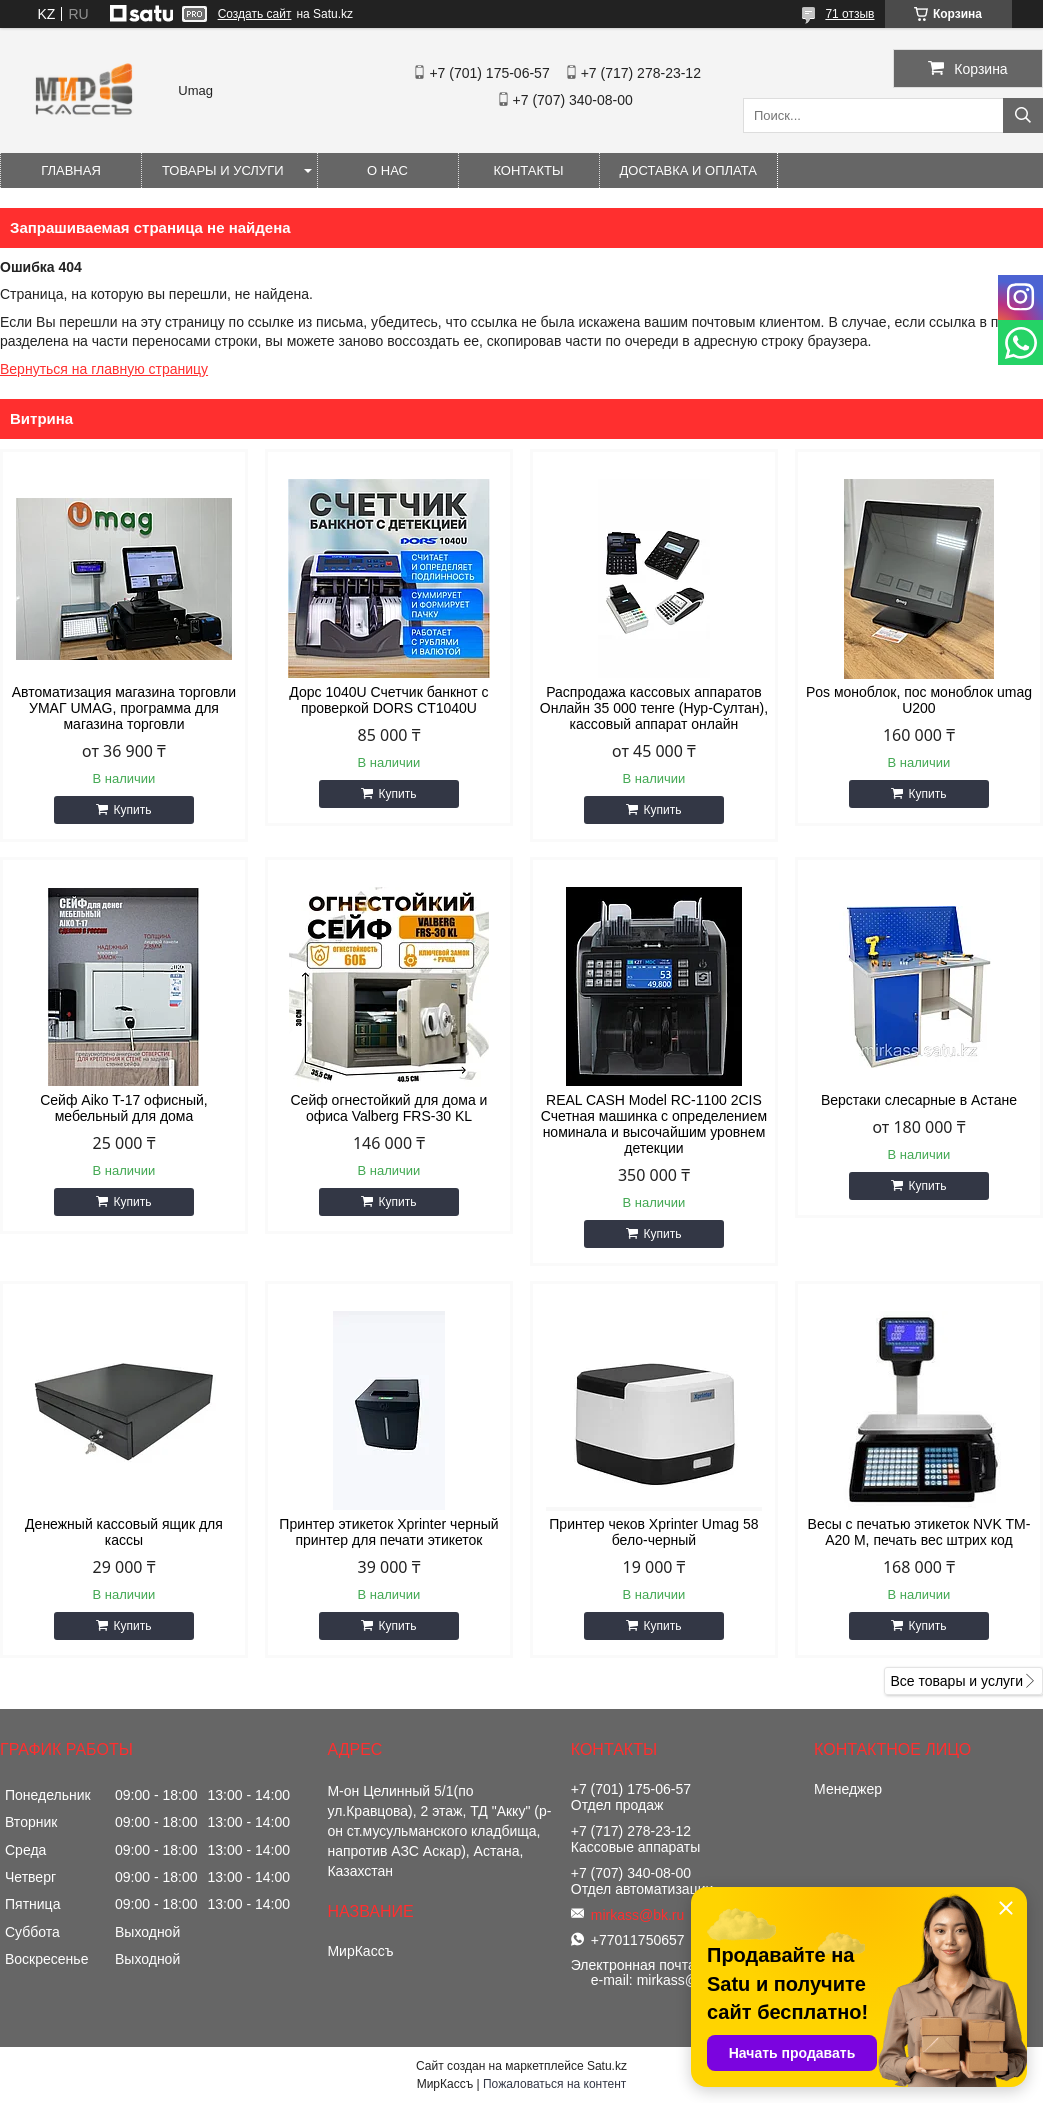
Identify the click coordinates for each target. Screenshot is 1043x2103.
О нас (387, 170)
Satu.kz (607, 2066)
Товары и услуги (223, 170)
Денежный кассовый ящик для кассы (124, 1532)
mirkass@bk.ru (638, 1915)
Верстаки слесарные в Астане (919, 1100)
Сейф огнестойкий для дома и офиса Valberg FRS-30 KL (388, 1108)
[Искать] (1023, 115)
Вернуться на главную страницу (104, 369)
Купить (132, 810)
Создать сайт (255, 14)
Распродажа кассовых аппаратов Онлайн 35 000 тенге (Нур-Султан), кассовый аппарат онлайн (654, 708)
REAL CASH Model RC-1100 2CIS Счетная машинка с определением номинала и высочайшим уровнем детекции (654, 1124)
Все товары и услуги (956, 1681)
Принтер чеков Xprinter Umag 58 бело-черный (653, 1532)
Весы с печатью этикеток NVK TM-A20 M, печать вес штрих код (919, 1532)
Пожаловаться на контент (554, 2084)
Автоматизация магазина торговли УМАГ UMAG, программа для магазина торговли (124, 708)
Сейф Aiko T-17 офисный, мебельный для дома (124, 1108)
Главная (71, 170)
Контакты (528, 170)
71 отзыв (849, 14)
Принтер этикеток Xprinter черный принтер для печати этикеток (388, 1532)
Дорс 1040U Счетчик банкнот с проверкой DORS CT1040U (388, 700)
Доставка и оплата (688, 170)
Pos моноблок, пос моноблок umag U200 (919, 700)
